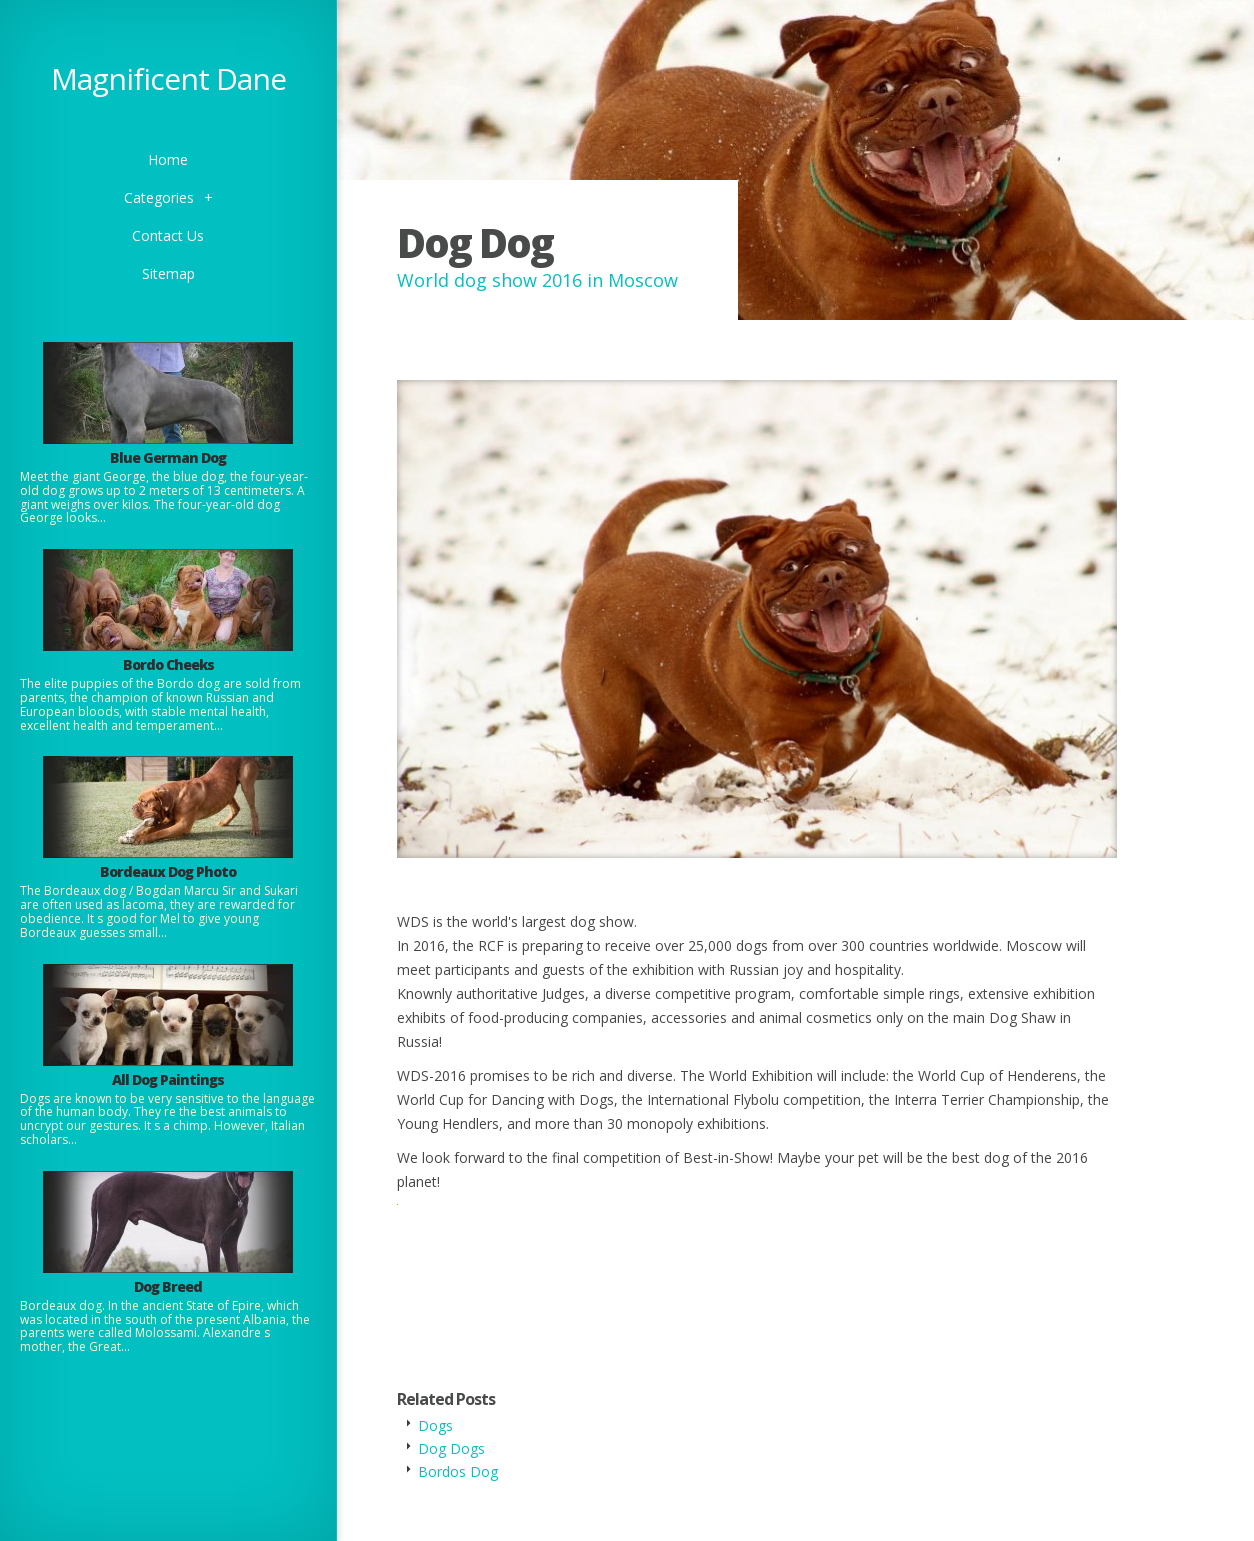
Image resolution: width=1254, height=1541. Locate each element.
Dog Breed (168, 1286)
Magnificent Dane (168, 78)
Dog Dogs (451, 1448)
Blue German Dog (168, 457)
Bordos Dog (458, 1471)
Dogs (435, 1425)
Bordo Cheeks (168, 664)
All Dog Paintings (168, 1079)
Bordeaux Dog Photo (168, 871)
